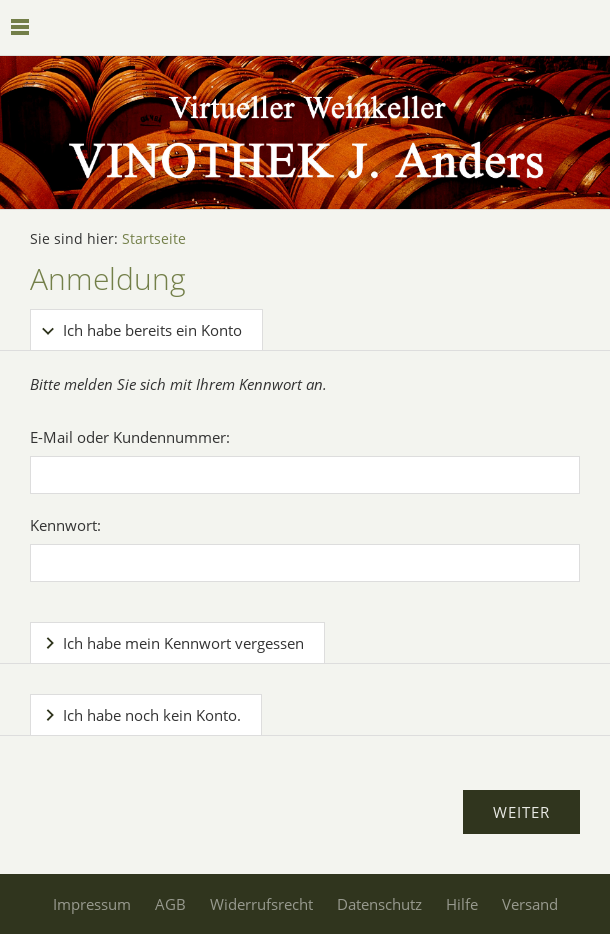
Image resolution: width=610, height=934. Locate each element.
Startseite (154, 239)
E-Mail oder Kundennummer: (130, 437)
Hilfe (462, 904)
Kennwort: (65, 525)
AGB (170, 904)
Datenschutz (379, 904)
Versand (530, 904)
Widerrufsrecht (261, 904)
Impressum (92, 904)
